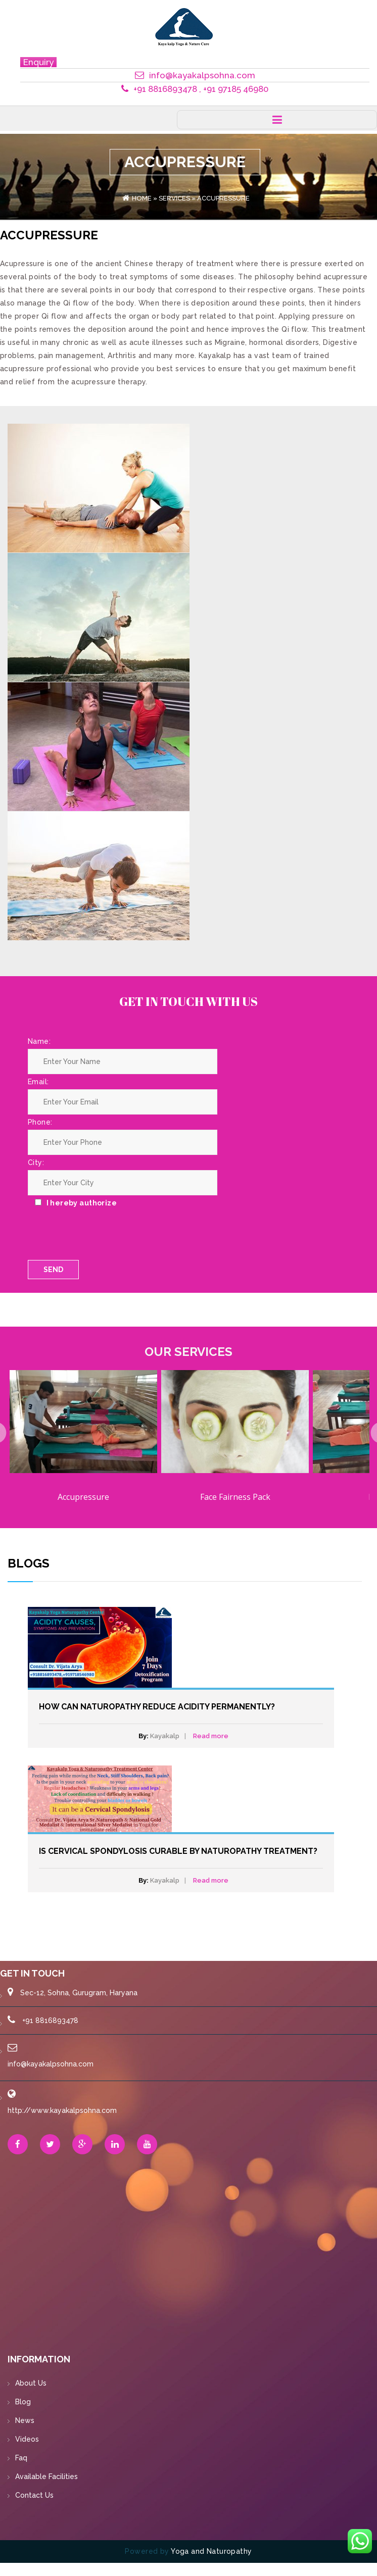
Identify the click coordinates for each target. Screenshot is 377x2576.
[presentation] (104, 1298)
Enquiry (38, 62)
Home (142, 198)
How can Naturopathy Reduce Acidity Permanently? (157, 1706)
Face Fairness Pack (235, 1496)
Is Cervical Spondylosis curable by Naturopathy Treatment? (178, 1851)
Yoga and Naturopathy (211, 2551)
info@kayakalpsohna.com (50, 2064)
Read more (210, 1736)
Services (174, 198)
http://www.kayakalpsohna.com (62, 2110)
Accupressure (83, 1496)
